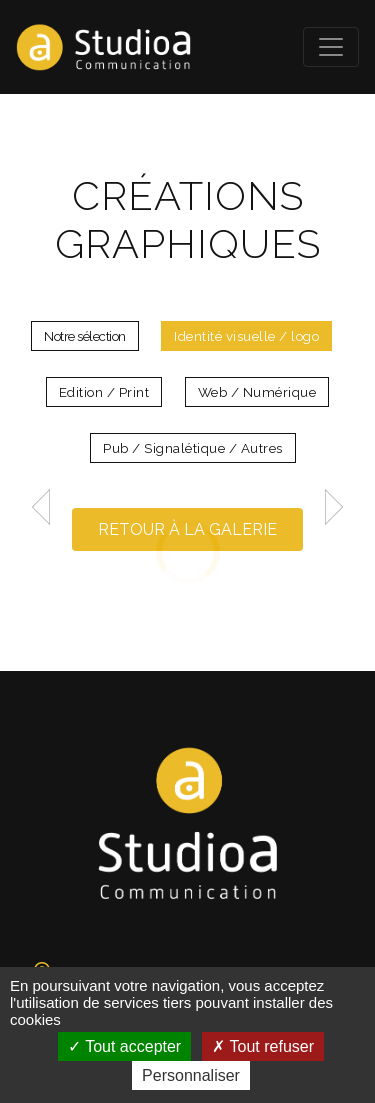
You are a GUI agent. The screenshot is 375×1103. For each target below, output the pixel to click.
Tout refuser (263, 1046)
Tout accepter (124, 1046)
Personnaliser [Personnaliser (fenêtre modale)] (191, 1075)
